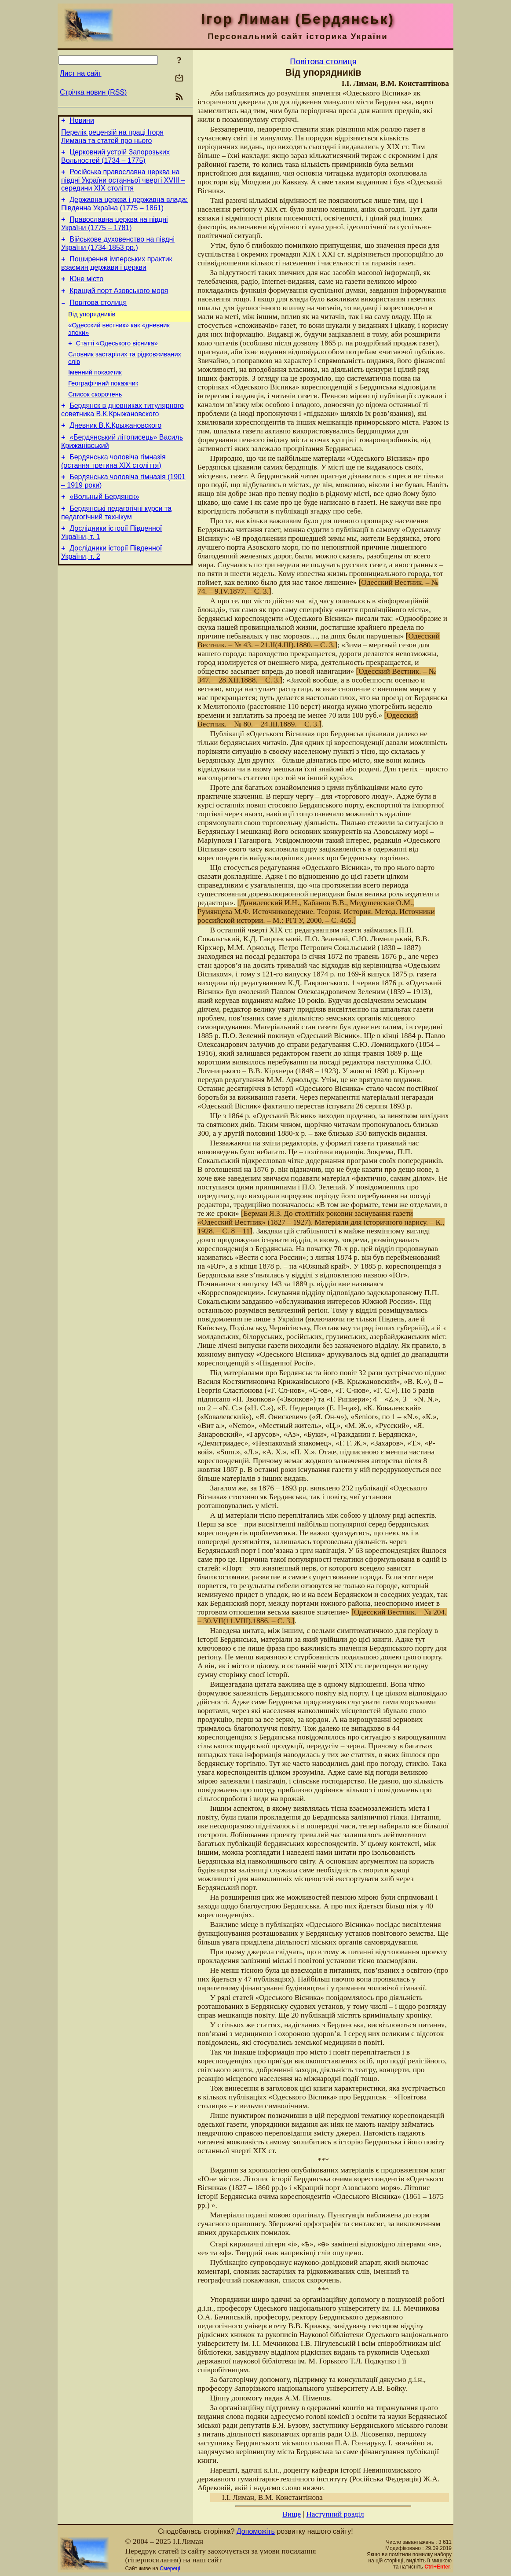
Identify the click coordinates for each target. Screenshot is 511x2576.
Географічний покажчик (103, 405)
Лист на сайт (81, 73)
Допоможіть (256, 2531)
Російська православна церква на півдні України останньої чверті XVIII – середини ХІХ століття (123, 185)
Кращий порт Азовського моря (118, 304)
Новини (81, 121)
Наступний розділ (335, 2514)
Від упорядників (91, 330)
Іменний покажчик (95, 393)
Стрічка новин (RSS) (93, 92)
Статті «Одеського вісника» (117, 361)
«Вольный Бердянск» (104, 528)
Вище (291, 2514)
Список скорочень (95, 418)
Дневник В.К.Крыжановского (115, 451)
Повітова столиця (98, 317)
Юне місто (86, 290)
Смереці (170, 2568)
